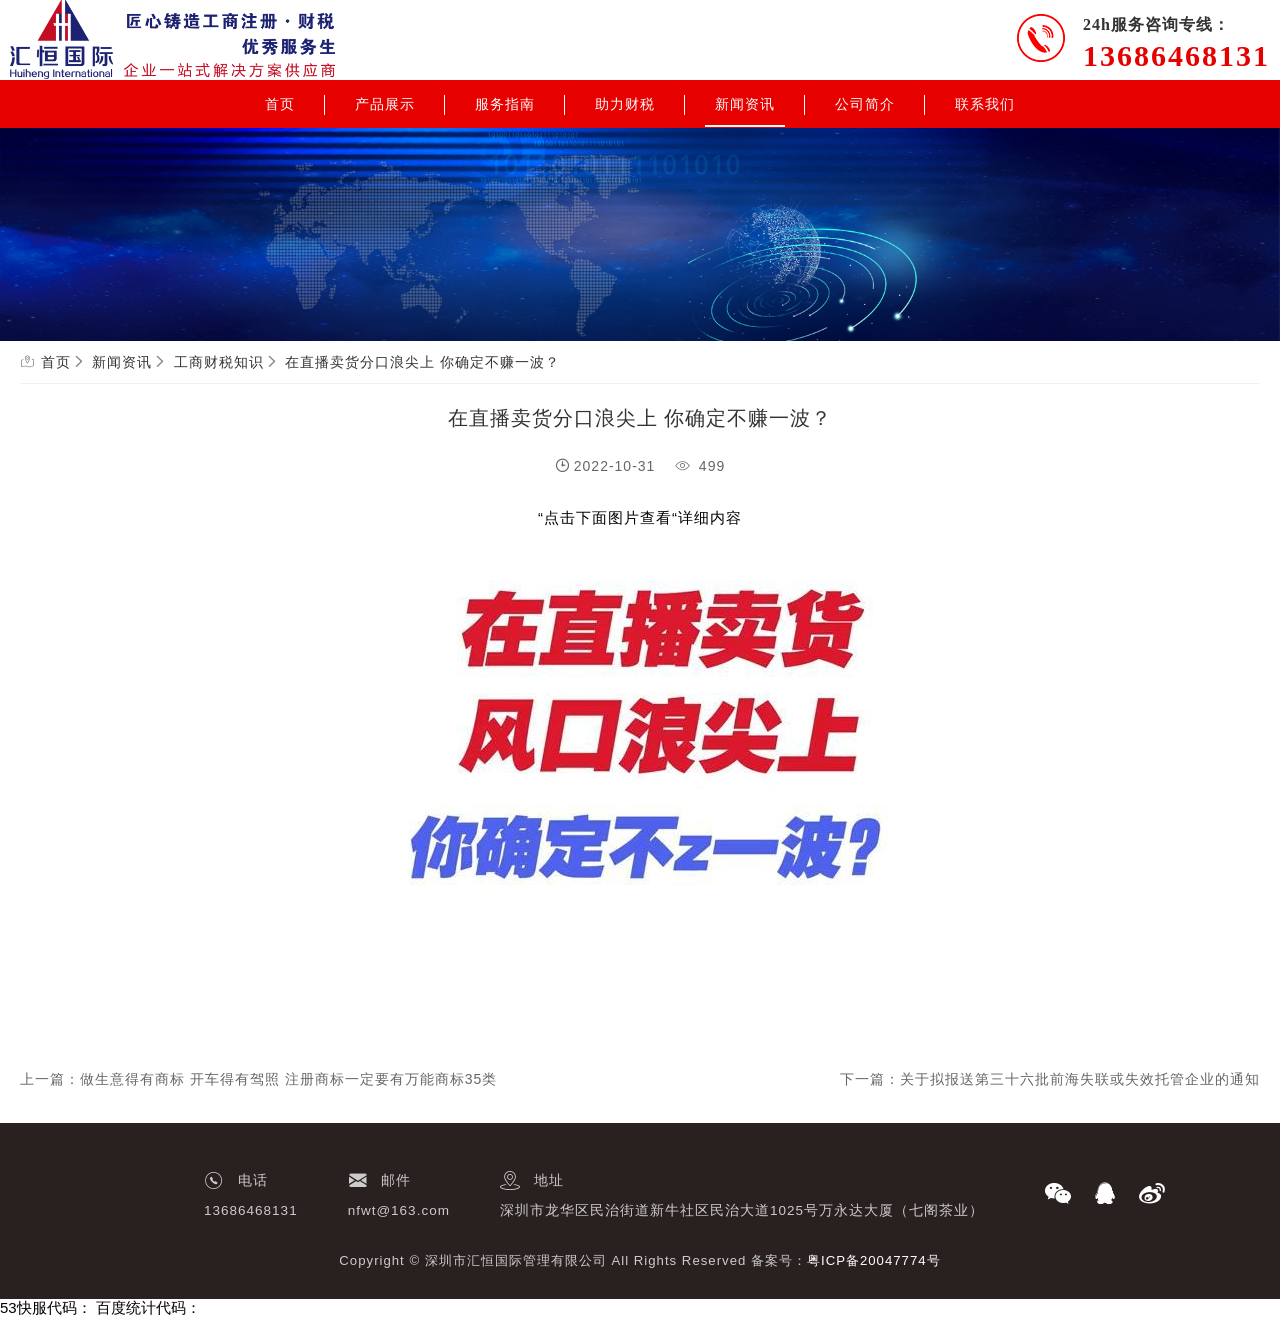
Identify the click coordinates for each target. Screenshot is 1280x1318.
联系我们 (985, 104)
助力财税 (625, 104)
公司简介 (865, 104)
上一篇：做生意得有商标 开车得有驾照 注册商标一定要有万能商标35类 (258, 1079)
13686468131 (1176, 55)
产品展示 (385, 104)
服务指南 (505, 104)
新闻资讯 (745, 104)
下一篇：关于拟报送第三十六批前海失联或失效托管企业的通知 (1050, 1079)
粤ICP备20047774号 (874, 1260)
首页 (280, 104)
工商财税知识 (219, 362)
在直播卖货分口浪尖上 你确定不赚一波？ (422, 362)
